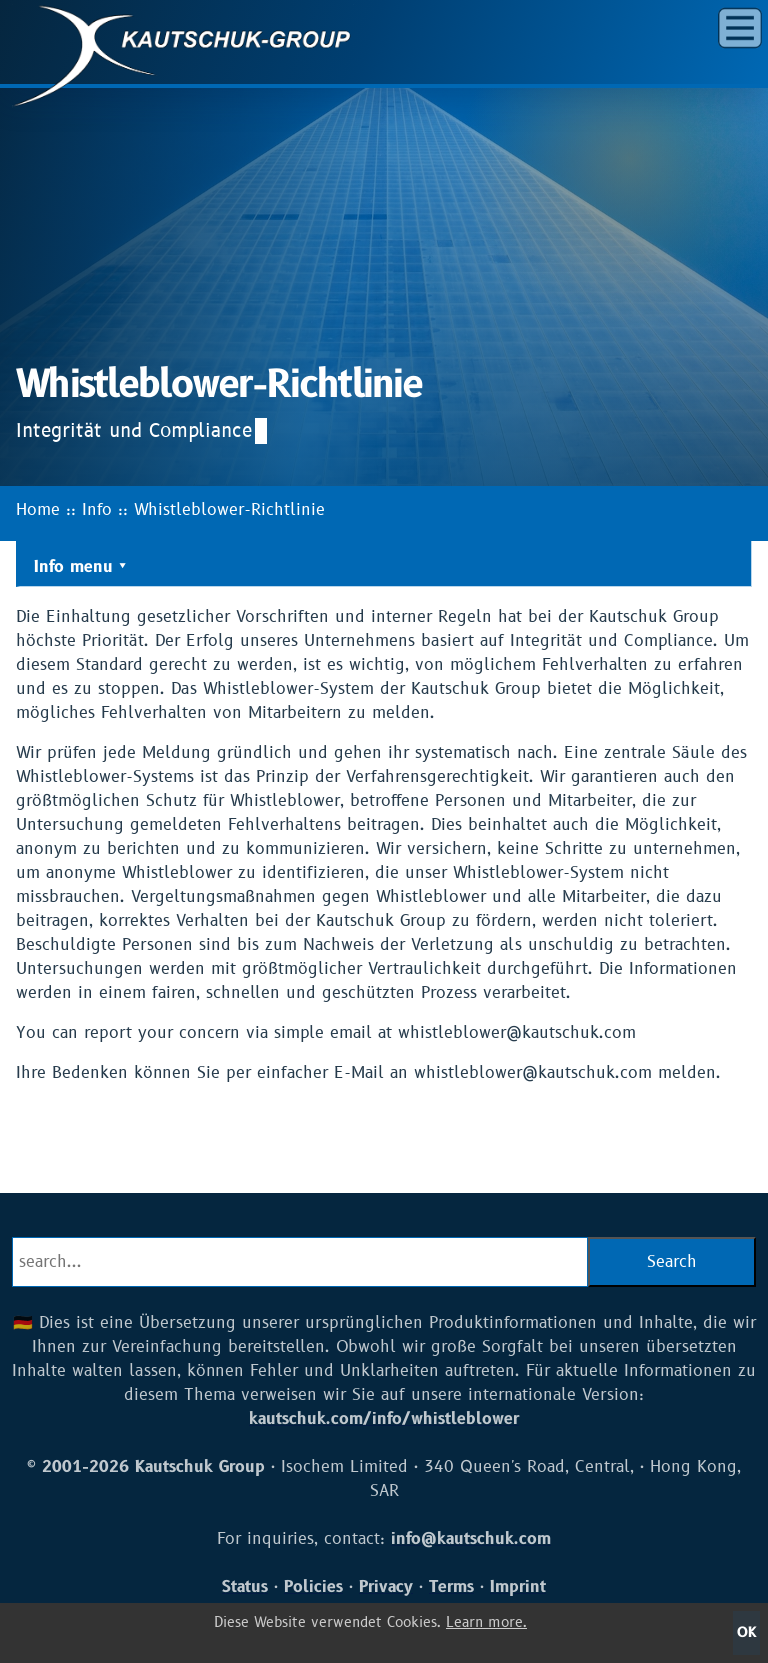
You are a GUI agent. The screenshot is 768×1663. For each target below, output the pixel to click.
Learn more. (486, 1622)
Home (38, 510)
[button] (740, 28)
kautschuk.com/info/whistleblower (384, 1419)
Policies (313, 1587)
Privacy (386, 1587)
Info (97, 510)
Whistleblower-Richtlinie (229, 510)
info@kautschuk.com (471, 1539)
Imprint (518, 1587)
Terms (451, 1587)
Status (245, 1587)
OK (746, 1632)
